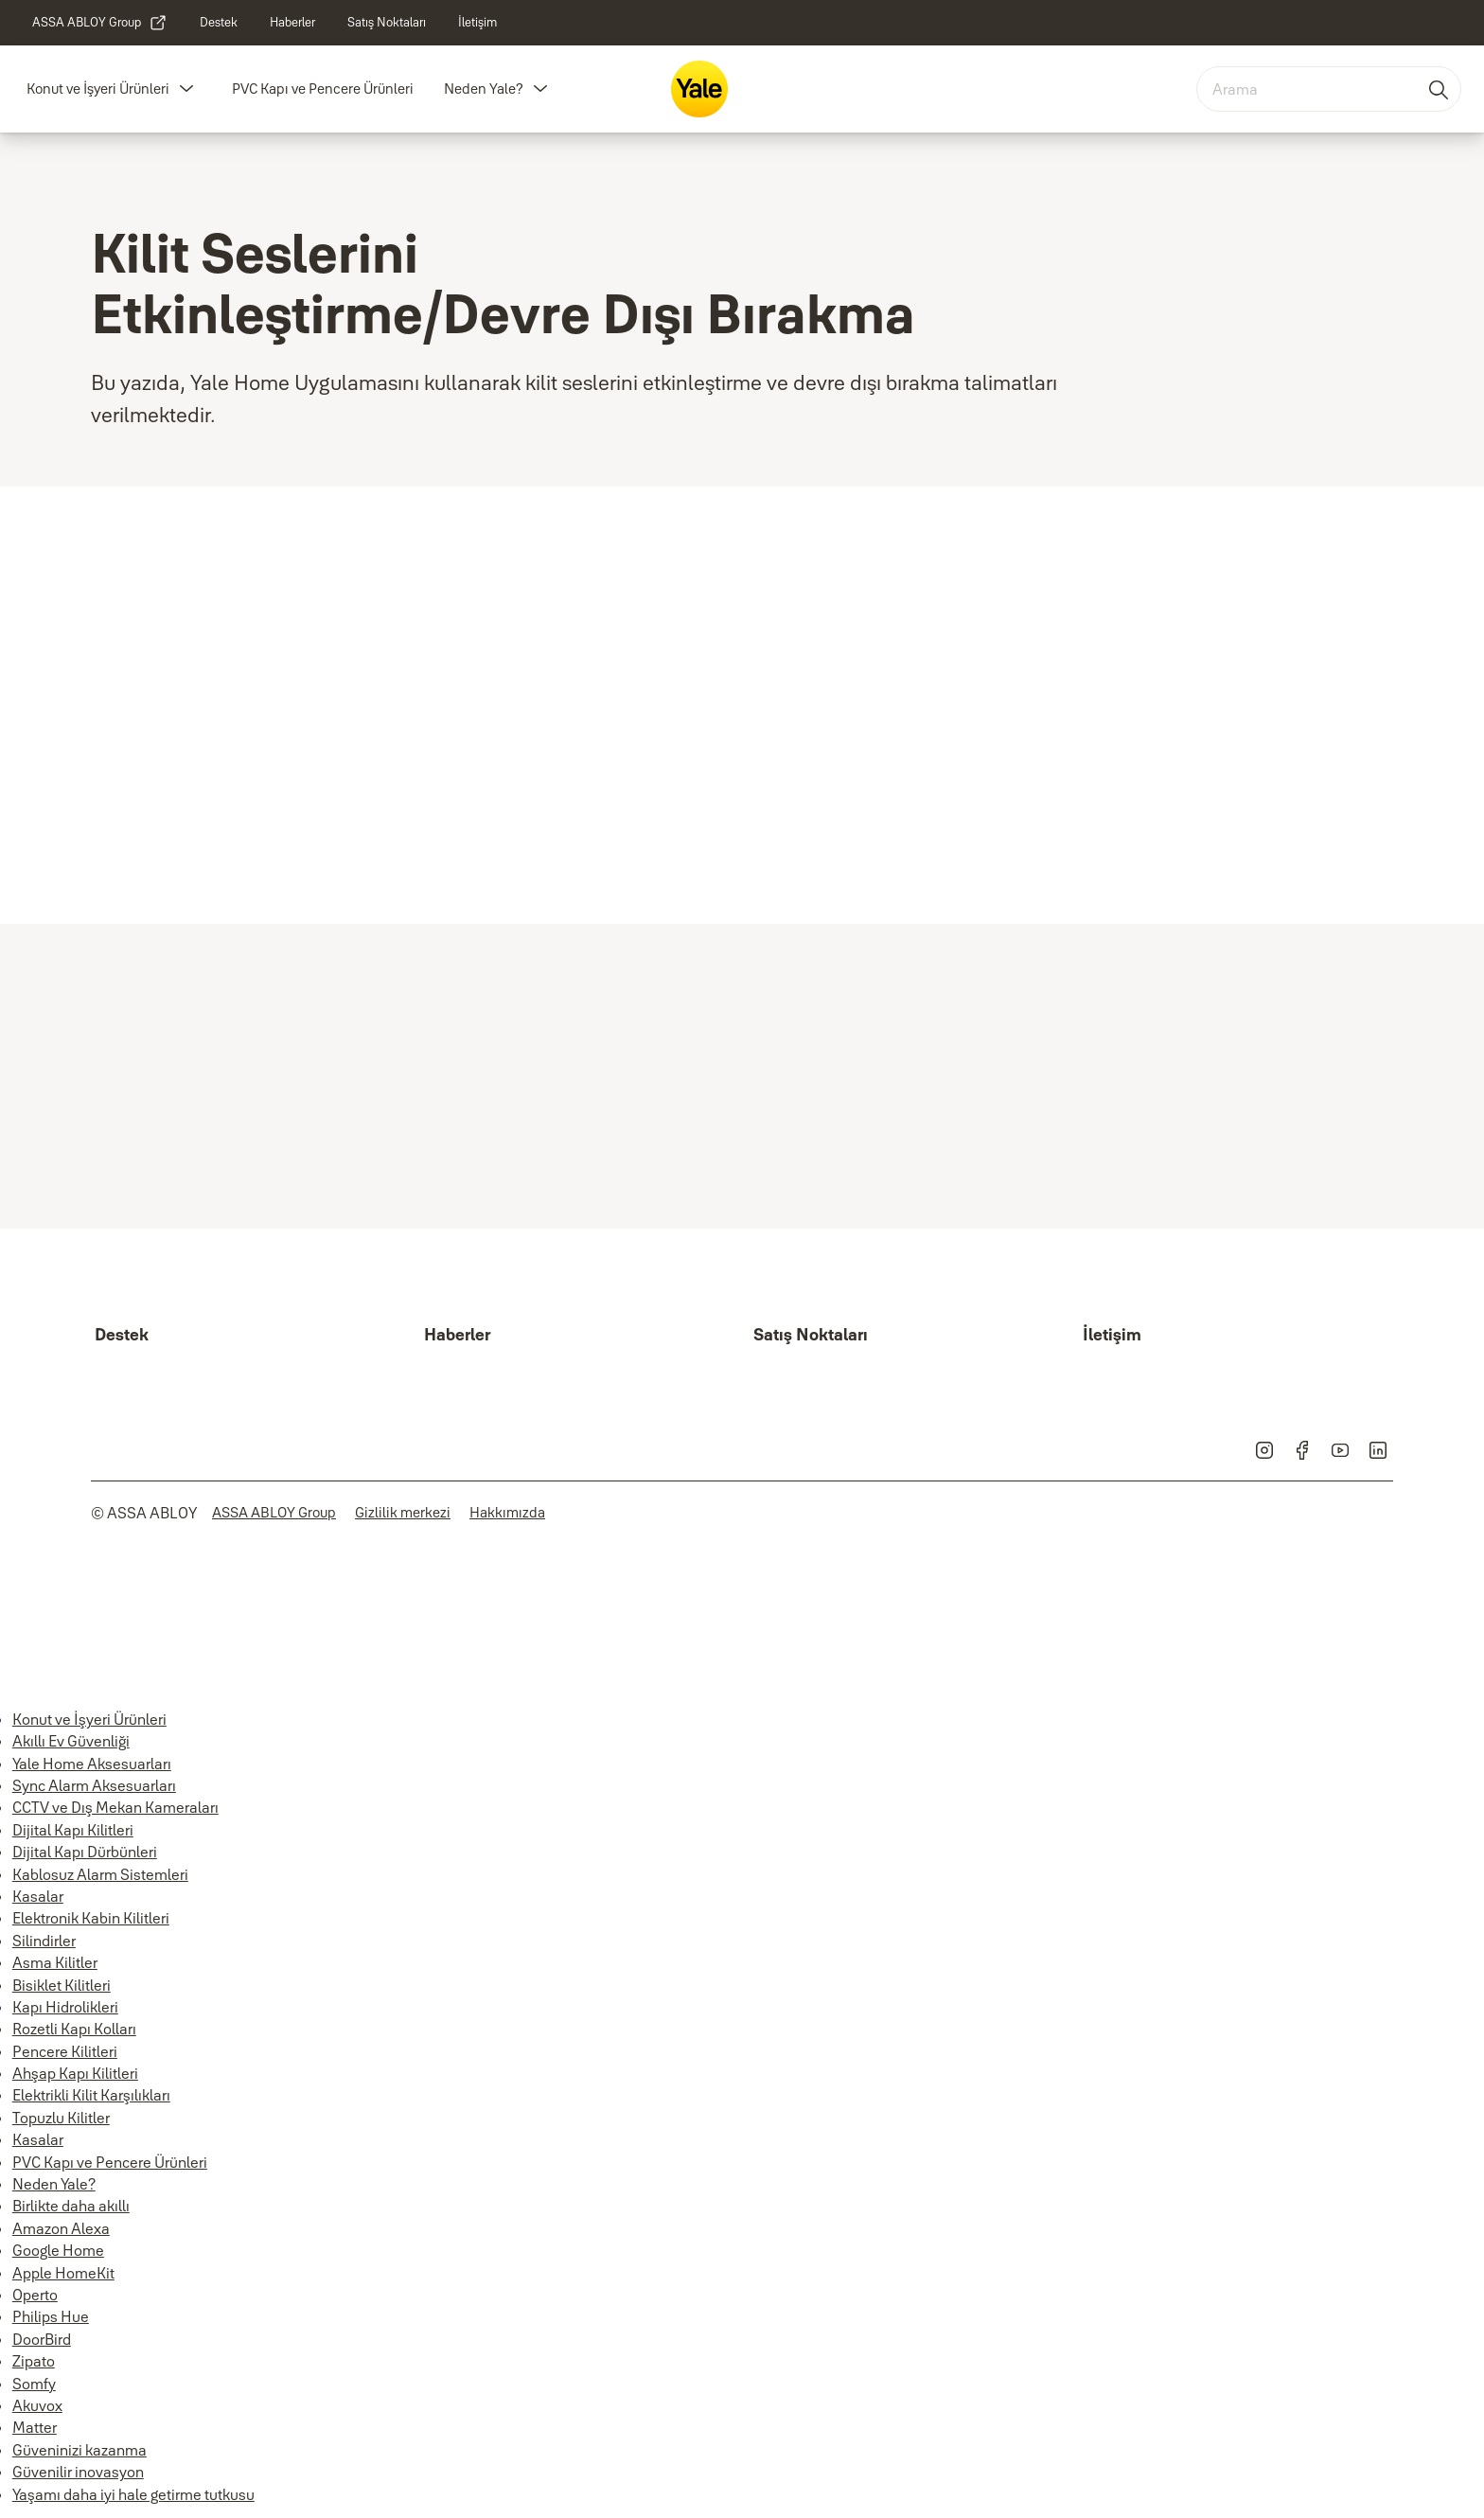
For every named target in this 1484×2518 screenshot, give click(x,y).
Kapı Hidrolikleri (65, 2006)
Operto (35, 2294)
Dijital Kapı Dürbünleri (84, 1851)
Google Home (58, 2250)
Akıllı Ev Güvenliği (71, 1740)
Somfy (34, 2383)
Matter (34, 2427)
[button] (186, 89)
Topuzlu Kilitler (61, 2117)
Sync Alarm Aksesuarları (94, 1785)
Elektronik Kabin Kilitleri (90, 1917)
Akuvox (37, 2405)
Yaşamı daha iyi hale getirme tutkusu (133, 2494)
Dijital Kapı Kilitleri (72, 1829)
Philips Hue (50, 2316)
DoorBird (41, 2339)
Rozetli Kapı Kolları (74, 2028)
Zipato (33, 2360)
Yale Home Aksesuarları (91, 1763)
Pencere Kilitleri (64, 2051)
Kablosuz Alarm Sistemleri (100, 1874)
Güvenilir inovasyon (78, 2471)
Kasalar (37, 1896)
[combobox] (1328, 89)
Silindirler (44, 1940)
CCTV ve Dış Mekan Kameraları (115, 1807)
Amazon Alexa (61, 2228)
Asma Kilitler (54, 1962)
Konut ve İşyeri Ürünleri (97, 89)
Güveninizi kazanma (79, 2449)
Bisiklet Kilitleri (61, 1985)
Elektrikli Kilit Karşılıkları (91, 2094)
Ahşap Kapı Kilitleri (75, 2073)
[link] (100, 22)
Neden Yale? (483, 89)
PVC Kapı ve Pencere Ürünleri (323, 89)
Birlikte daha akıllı (71, 2205)
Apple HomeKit (63, 2272)
